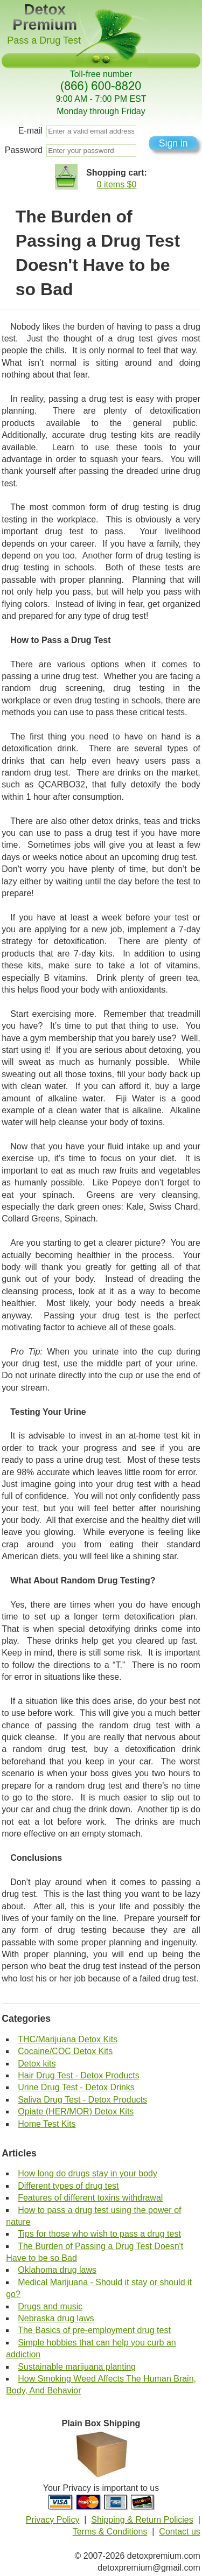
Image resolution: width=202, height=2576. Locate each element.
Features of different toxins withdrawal (90, 2197)
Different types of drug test (68, 2185)
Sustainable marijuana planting (77, 2366)
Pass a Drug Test (44, 40)
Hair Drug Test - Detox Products (79, 2075)
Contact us (179, 2531)
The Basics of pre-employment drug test (94, 2330)
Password (24, 150)
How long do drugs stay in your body (87, 2173)
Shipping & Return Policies (142, 2519)
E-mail (30, 130)
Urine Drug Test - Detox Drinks (76, 2087)
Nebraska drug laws (56, 2318)
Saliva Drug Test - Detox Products (82, 2099)
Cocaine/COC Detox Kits (65, 2051)
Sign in (173, 143)
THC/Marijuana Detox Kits (67, 2039)
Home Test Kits (46, 2123)
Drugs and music (50, 2306)
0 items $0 (117, 184)
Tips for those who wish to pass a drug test (99, 2233)
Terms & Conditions (110, 2531)
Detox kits (36, 2063)
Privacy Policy (53, 2519)
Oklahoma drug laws (57, 2269)
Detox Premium (44, 17)
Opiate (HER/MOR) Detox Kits (76, 2111)
